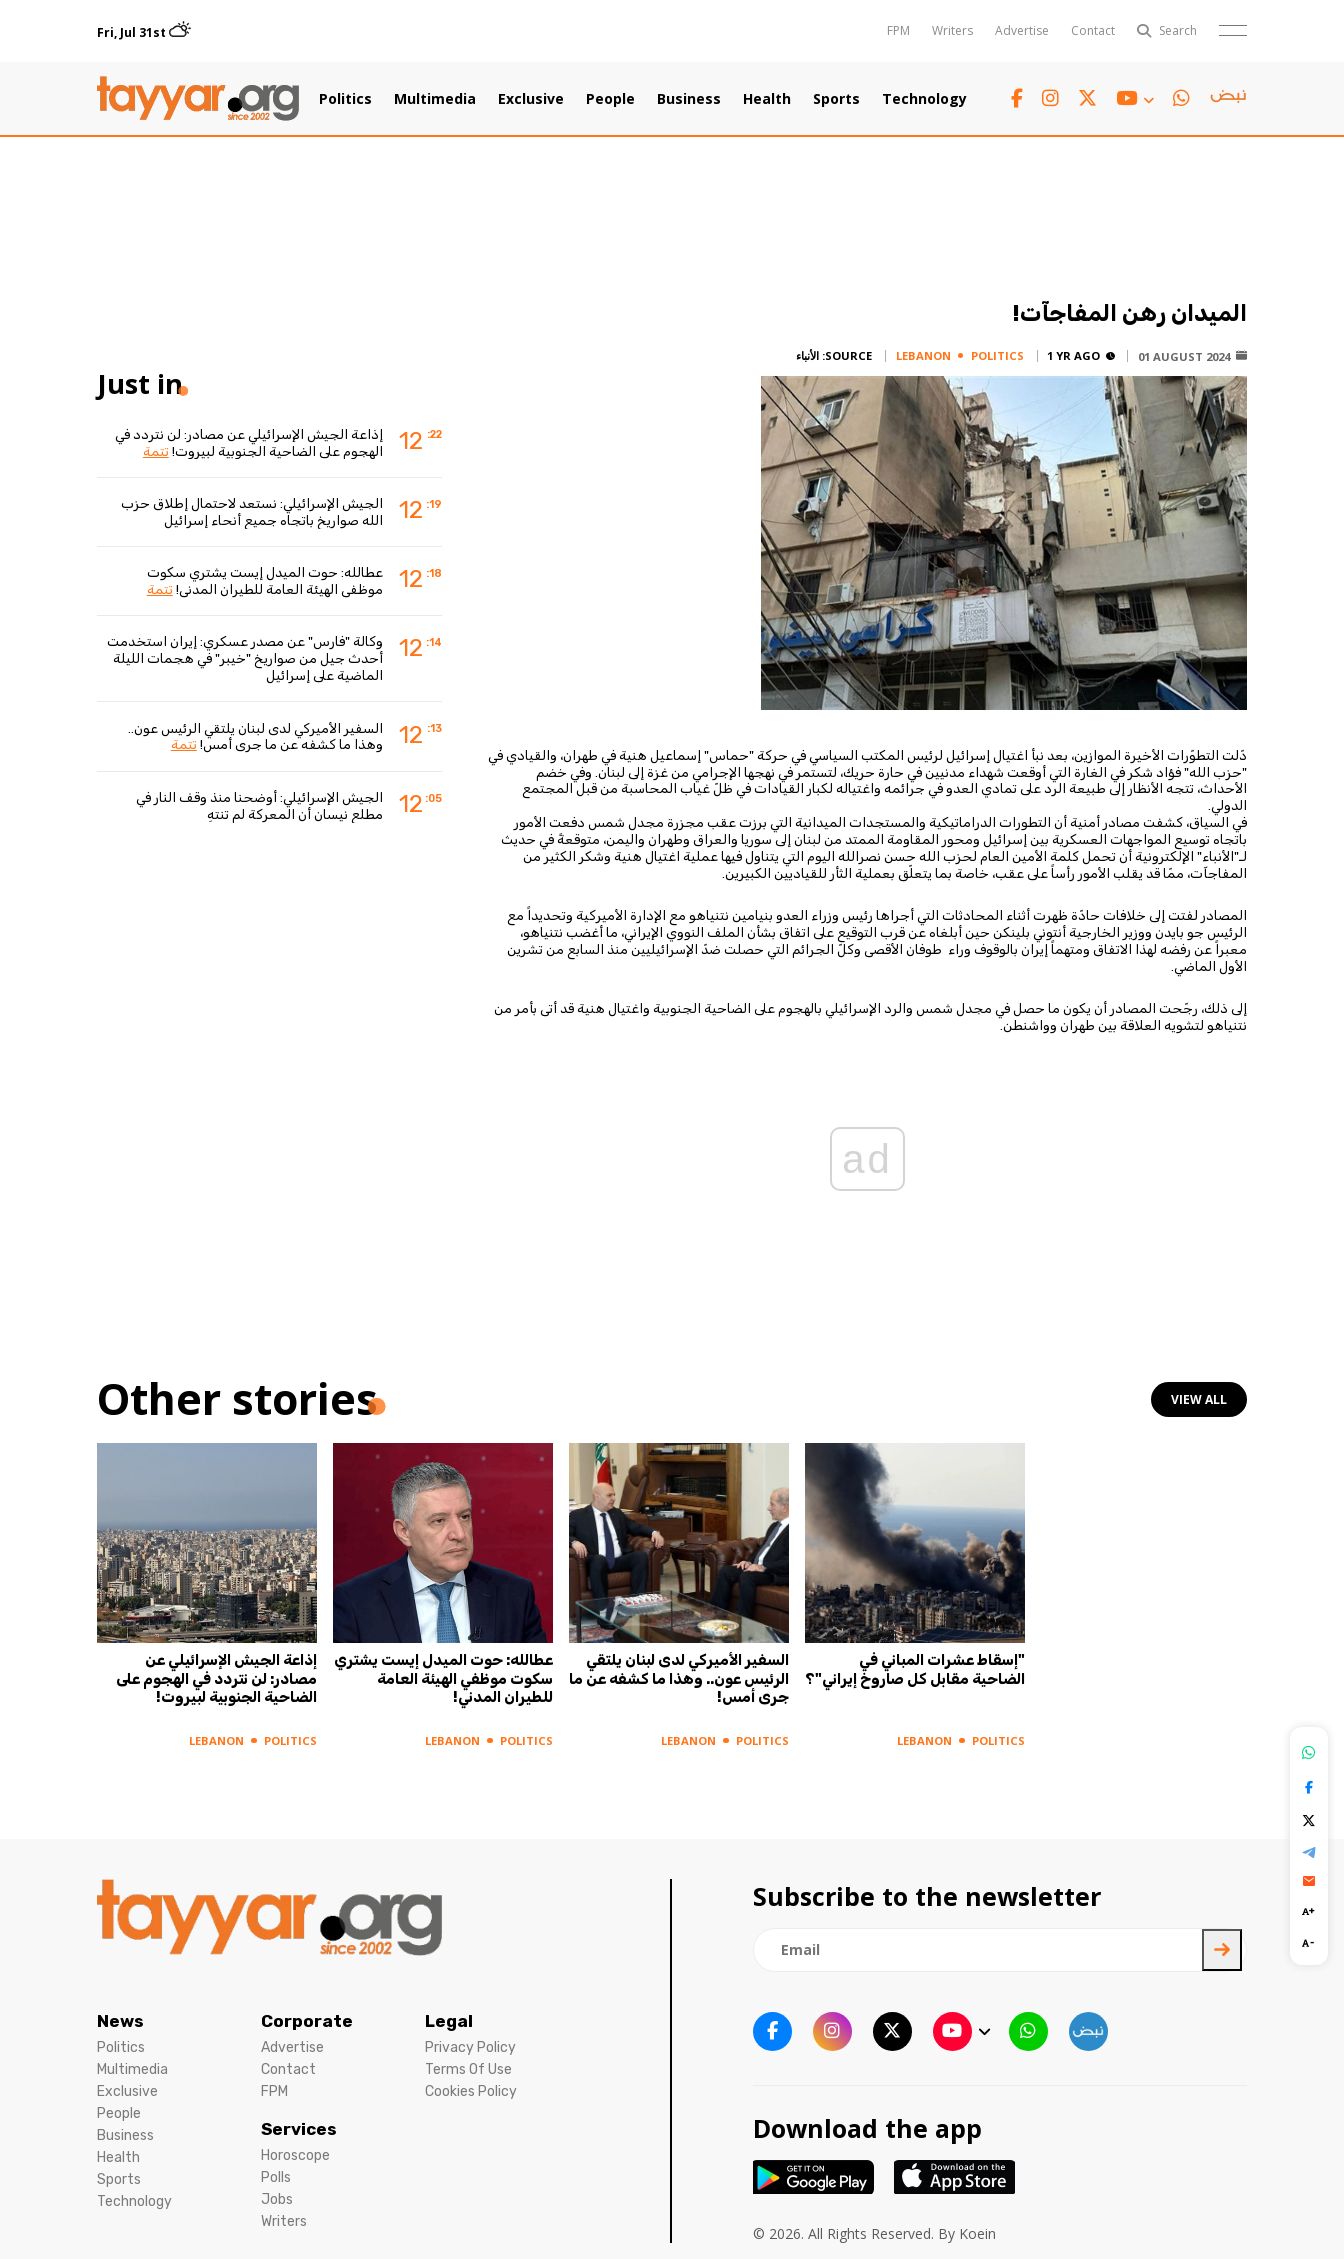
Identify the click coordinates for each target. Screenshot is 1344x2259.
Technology (924, 99)
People (610, 99)
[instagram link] (1050, 98)
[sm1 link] (1228, 99)
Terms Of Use (468, 2069)
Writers (952, 30)
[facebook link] (1017, 98)
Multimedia (435, 99)
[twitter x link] (1087, 98)
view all (1199, 1399)
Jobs (277, 2199)
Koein (977, 2233)
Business (689, 99)
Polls (276, 2177)
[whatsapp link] (1181, 98)
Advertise (1022, 30)
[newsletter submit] (1222, 1950)
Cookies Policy (471, 2091)
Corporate (307, 2021)
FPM (898, 30)
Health (767, 99)
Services (299, 2129)
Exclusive (531, 99)
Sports (836, 99)
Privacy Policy (470, 2047)
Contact (1093, 30)
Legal (449, 2021)
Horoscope (295, 2155)
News (120, 2021)
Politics (345, 99)
